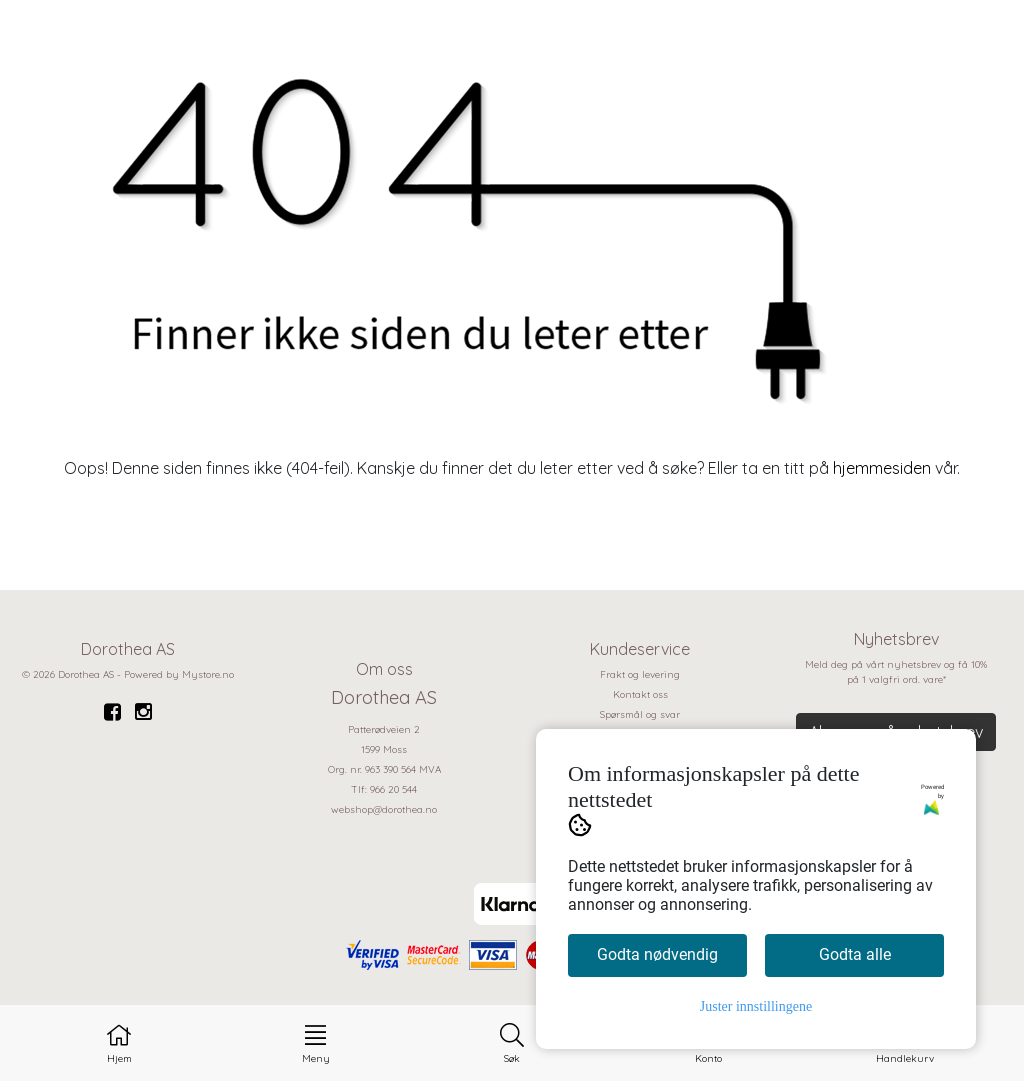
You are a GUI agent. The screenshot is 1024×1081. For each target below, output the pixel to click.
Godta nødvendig (657, 954)
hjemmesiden (882, 468)
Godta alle (855, 954)
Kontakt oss (640, 694)
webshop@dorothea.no (384, 809)
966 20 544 (393, 789)
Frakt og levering (640, 674)
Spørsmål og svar (640, 714)
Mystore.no (208, 674)
